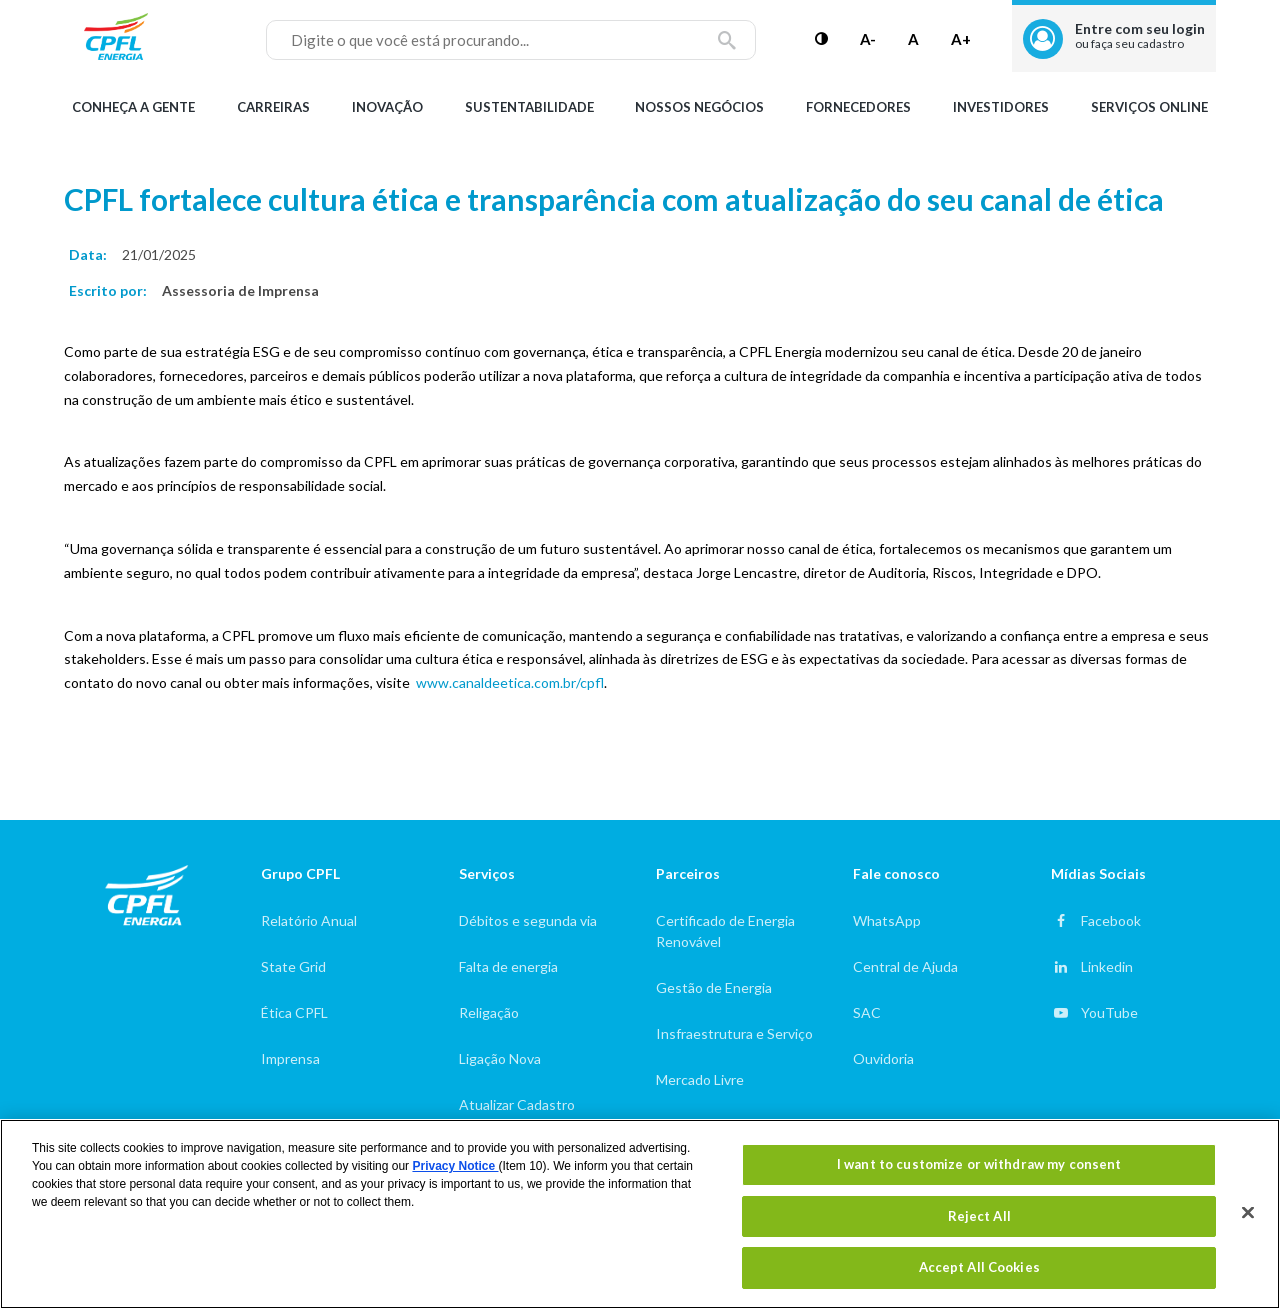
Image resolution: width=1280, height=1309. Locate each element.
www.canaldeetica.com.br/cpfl (510, 682)
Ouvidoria (883, 1058)
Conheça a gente (133, 107)
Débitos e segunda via (528, 920)
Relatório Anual (309, 920)
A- (868, 39)
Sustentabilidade (529, 107)
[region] (640, 1214)
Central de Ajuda (905, 966)
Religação (489, 1012)
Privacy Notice (455, 1166)
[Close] (1248, 1213)
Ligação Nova (500, 1058)
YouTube (1109, 1012)
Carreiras (273, 107)
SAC (867, 1012)
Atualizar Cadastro (517, 1104)
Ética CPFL (294, 1012)
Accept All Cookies (979, 1267)
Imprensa (290, 1058)
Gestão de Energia (714, 987)
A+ (961, 39)
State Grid (293, 966)
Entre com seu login (1140, 35)
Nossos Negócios (699, 107)
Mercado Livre (700, 1079)
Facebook (1111, 920)
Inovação (387, 107)
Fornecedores (858, 107)
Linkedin (1107, 966)
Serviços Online (1149, 107)
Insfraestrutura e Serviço (734, 1033)
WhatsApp (887, 920)
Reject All (979, 1216)
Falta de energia (508, 966)
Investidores (1001, 107)
